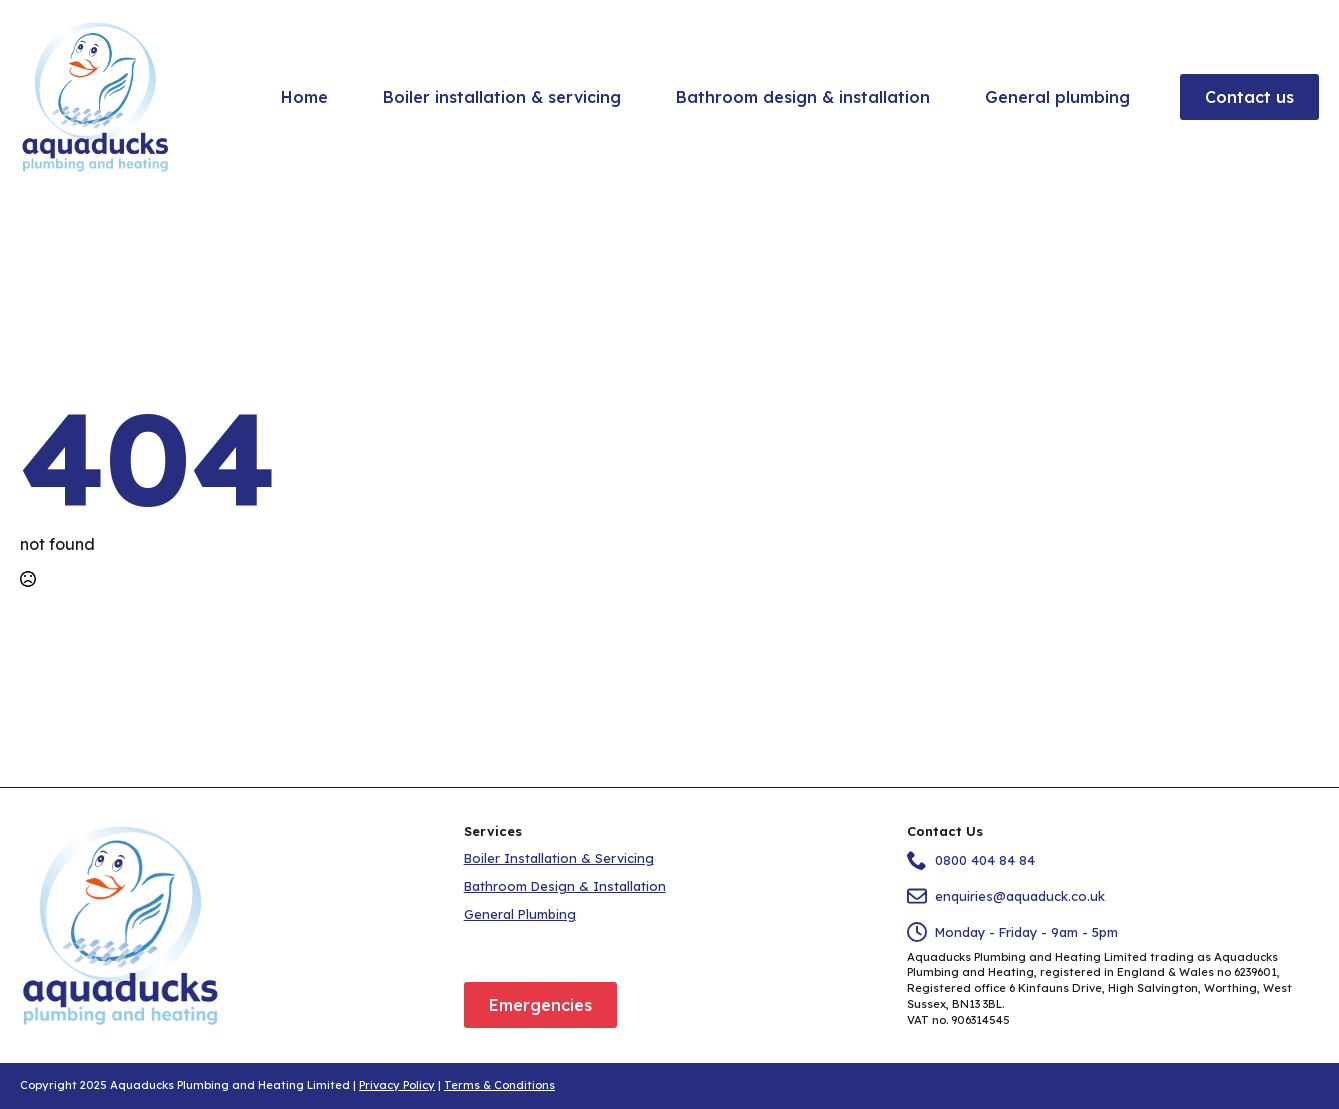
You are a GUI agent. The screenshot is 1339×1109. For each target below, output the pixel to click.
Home (304, 97)
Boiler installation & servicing (502, 97)
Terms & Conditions (499, 1085)
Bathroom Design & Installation (565, 886)
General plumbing (1057, 97)
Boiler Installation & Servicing (559, 858)
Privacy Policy (397, 1085)
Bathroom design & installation (803, 97)
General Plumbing (520, 914)
